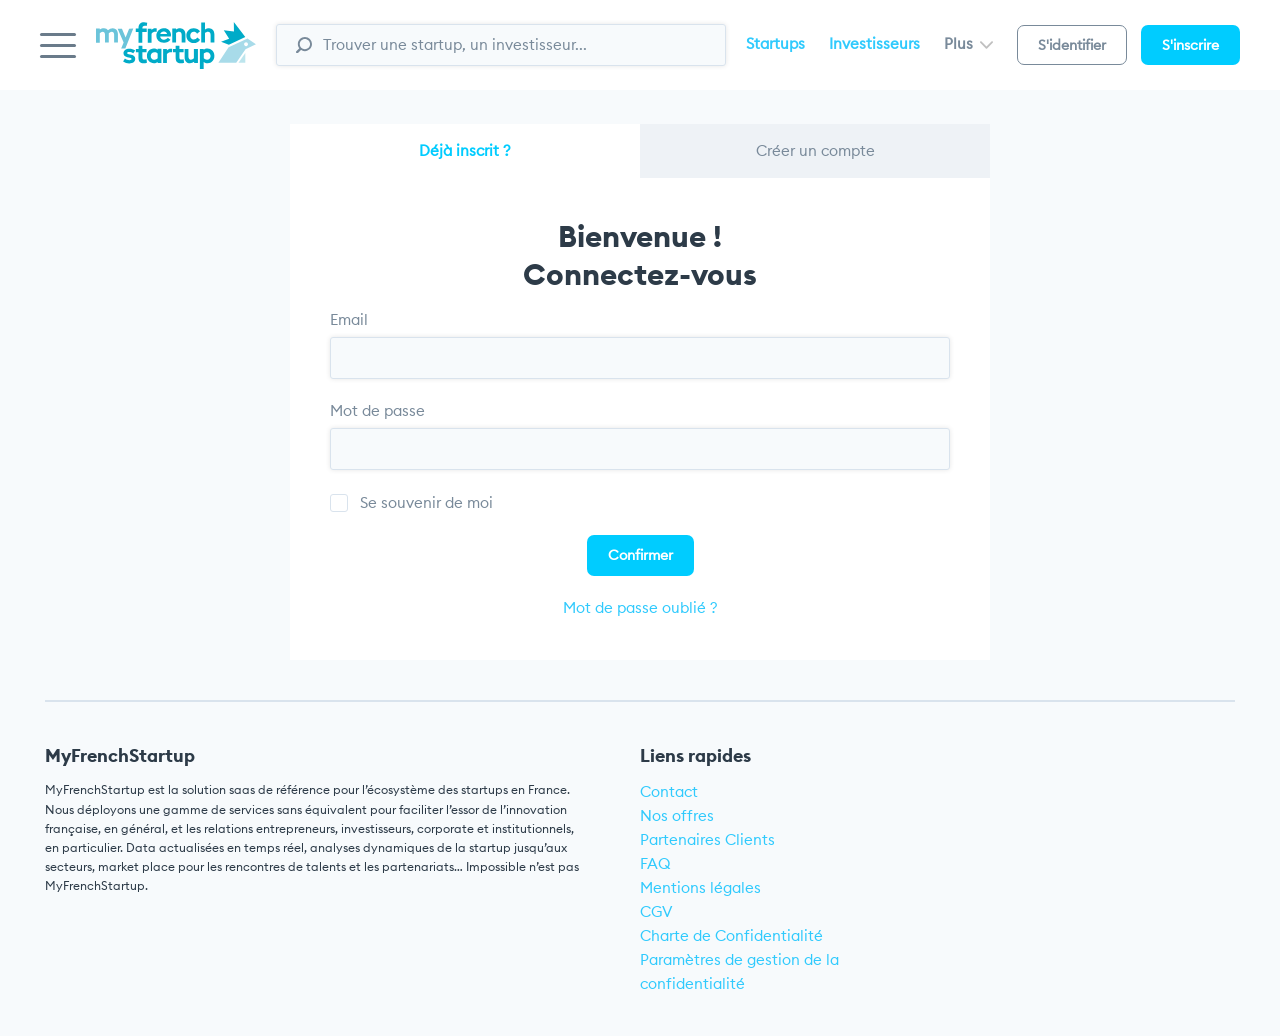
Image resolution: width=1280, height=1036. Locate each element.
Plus (968, 43)
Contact (669, 791)
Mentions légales (700, 887)
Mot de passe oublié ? (640, 607)
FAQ (655, 863)
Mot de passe (377, 410)
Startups (775, 43)
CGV (656, 911)
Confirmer (640, 555)
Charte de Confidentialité (731, 935)
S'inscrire (1190, 45)
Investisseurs (874, 43)
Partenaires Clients (707, 839)
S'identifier (1072, 45)
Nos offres (677, 815)
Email (349, 319)
